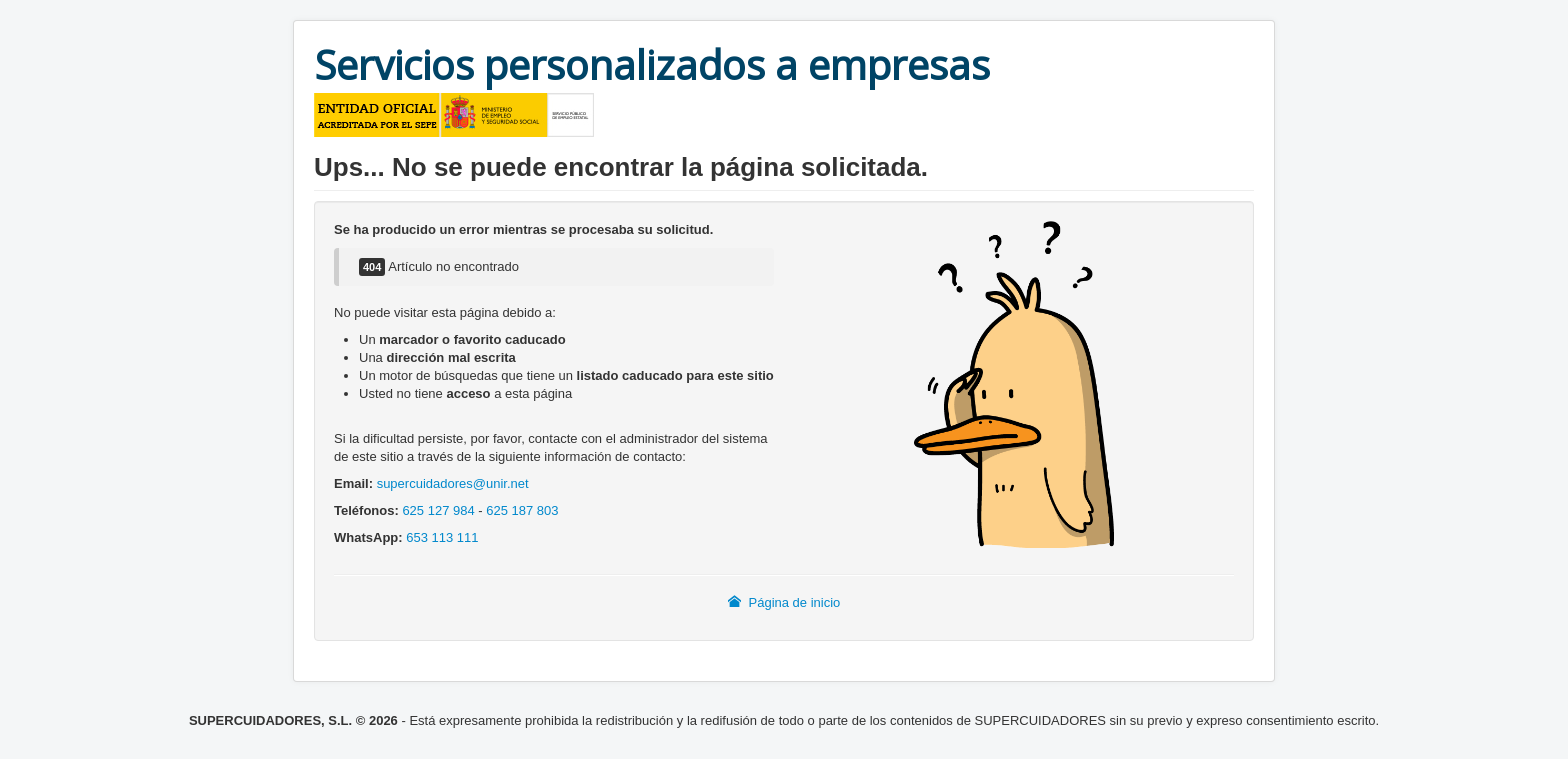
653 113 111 (442, 537)
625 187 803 (522, 510)
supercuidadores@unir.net (453, 483)
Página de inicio (784, 602)
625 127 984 (438, 510)
